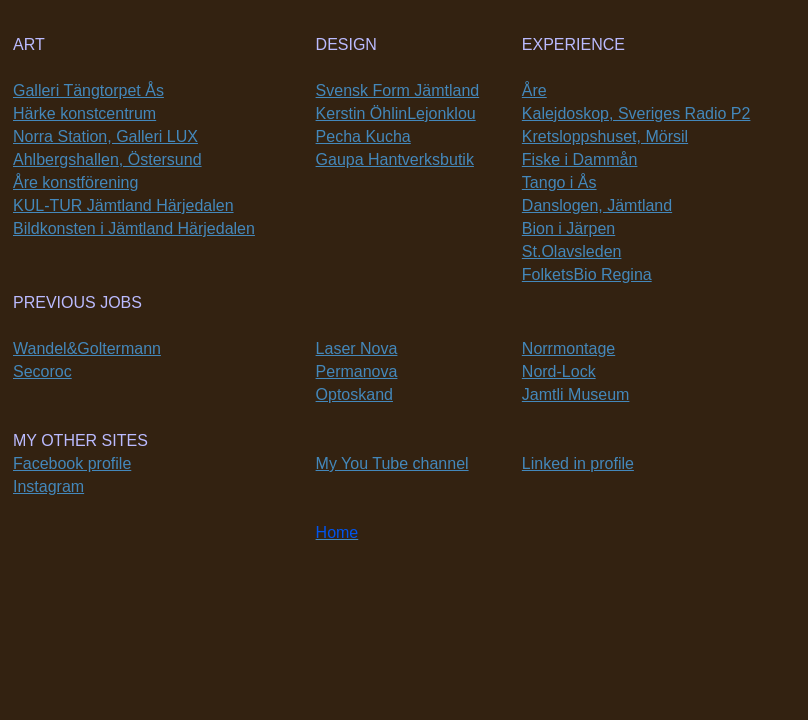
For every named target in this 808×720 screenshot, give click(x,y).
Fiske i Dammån (580, 159)
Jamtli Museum (576, 394)
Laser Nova (357, 348)
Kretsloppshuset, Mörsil (605, 136)
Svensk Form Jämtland (398, 90)
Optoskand (354, 394)
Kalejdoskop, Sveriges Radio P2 (636, 113)
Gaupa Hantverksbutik (395, 159)
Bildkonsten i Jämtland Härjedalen (134, 228)
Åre (534, 90)
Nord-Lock (559, 371)
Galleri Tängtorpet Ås (88, 90)
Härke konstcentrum (84, 113)
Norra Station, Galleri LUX (105, 136)
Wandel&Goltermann (87, 348)
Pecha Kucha (363, 136)
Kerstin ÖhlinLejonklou (396, 113)
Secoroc (42, 371)
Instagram (48, 486)
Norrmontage (568, 348)
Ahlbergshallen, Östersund (107, 159)
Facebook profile (72, 463)
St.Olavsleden (572, 251)
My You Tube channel (392, 463)
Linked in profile (578, 463)
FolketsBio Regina (587, 274)
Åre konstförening (75, 182)
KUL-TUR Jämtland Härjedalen (123, 205)
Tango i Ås (559, 182)
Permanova (357, 371)
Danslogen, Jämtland (597, 205)
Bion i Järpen (568, 228)
